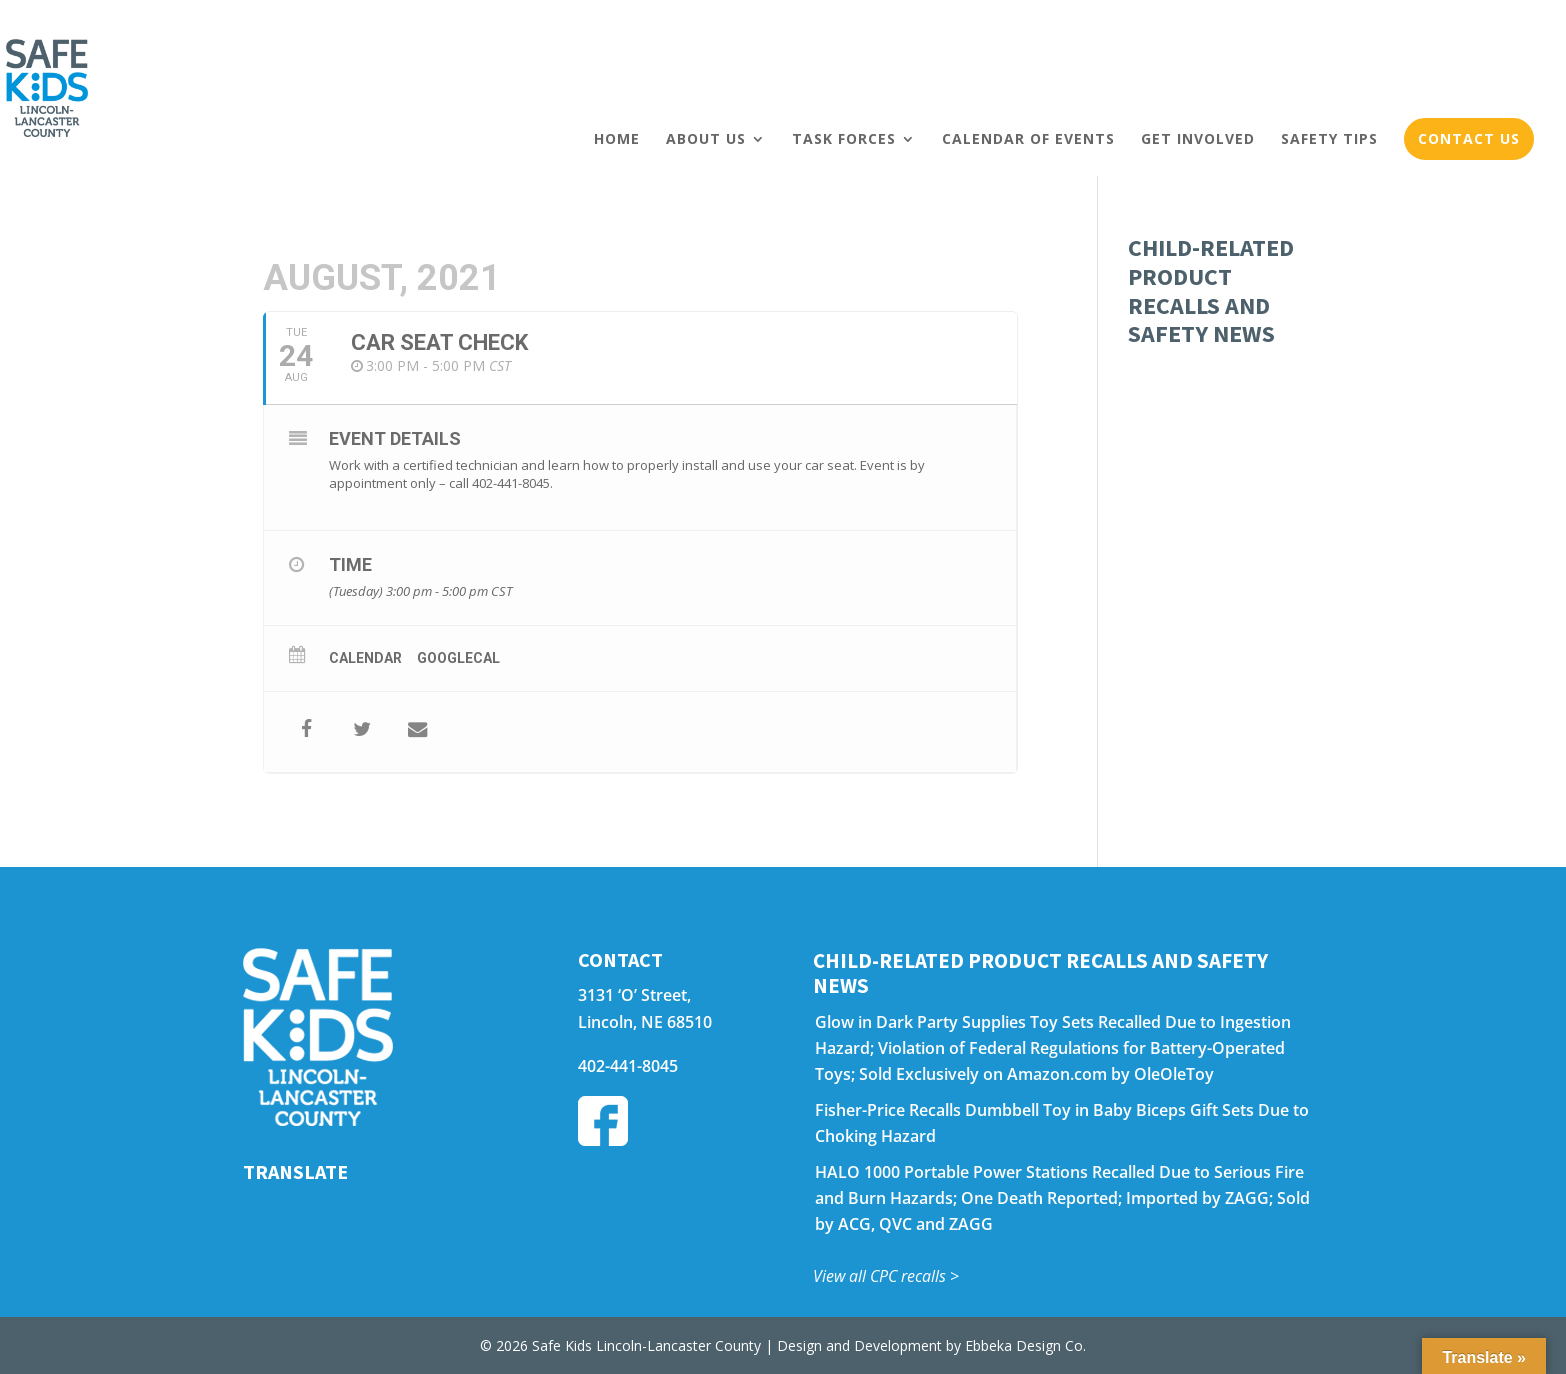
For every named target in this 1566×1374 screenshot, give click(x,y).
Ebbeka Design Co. (1025, 1345)
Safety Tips (1329, 138)
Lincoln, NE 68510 (645, 1022)
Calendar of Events (1028, 138)
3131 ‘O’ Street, (634, 995)
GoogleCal (458, 658)
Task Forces (844, 138)
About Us (706, 138)
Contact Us (1469, 138)
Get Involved (1198, 138)
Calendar (365, 658)
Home (617, 138)
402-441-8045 (628, 1066)
